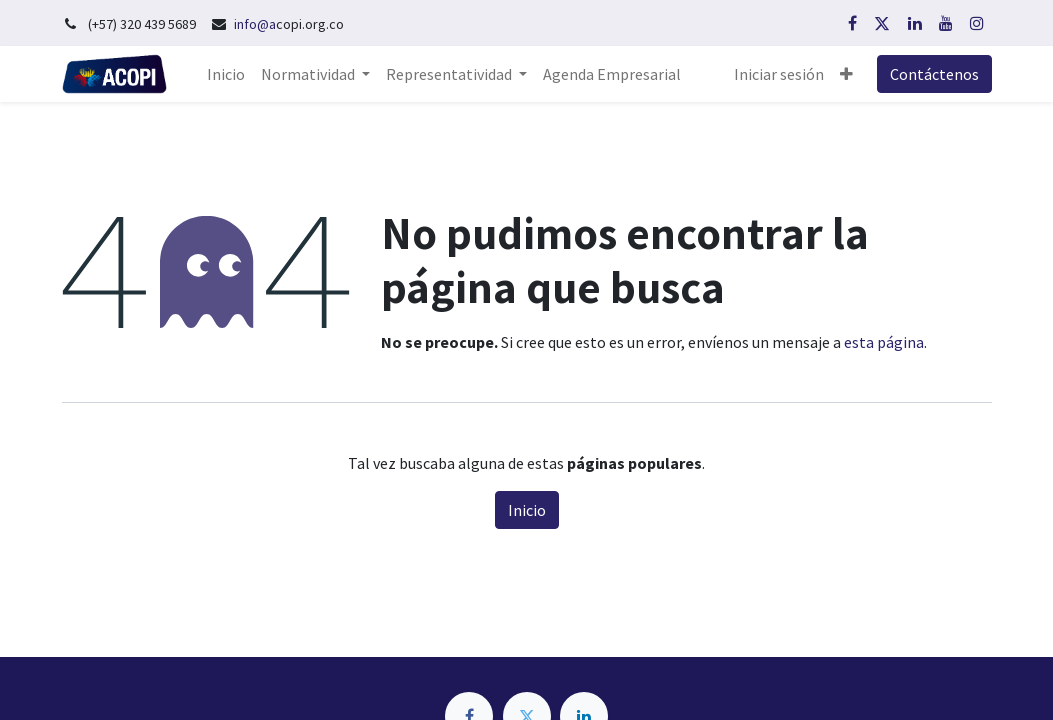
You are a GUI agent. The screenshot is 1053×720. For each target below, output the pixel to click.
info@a (255, 24)
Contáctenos (934, 74)
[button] (846, 74)
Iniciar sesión (779, 74)
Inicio (527, 510)
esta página (884, 342)
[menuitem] (226, 74)
